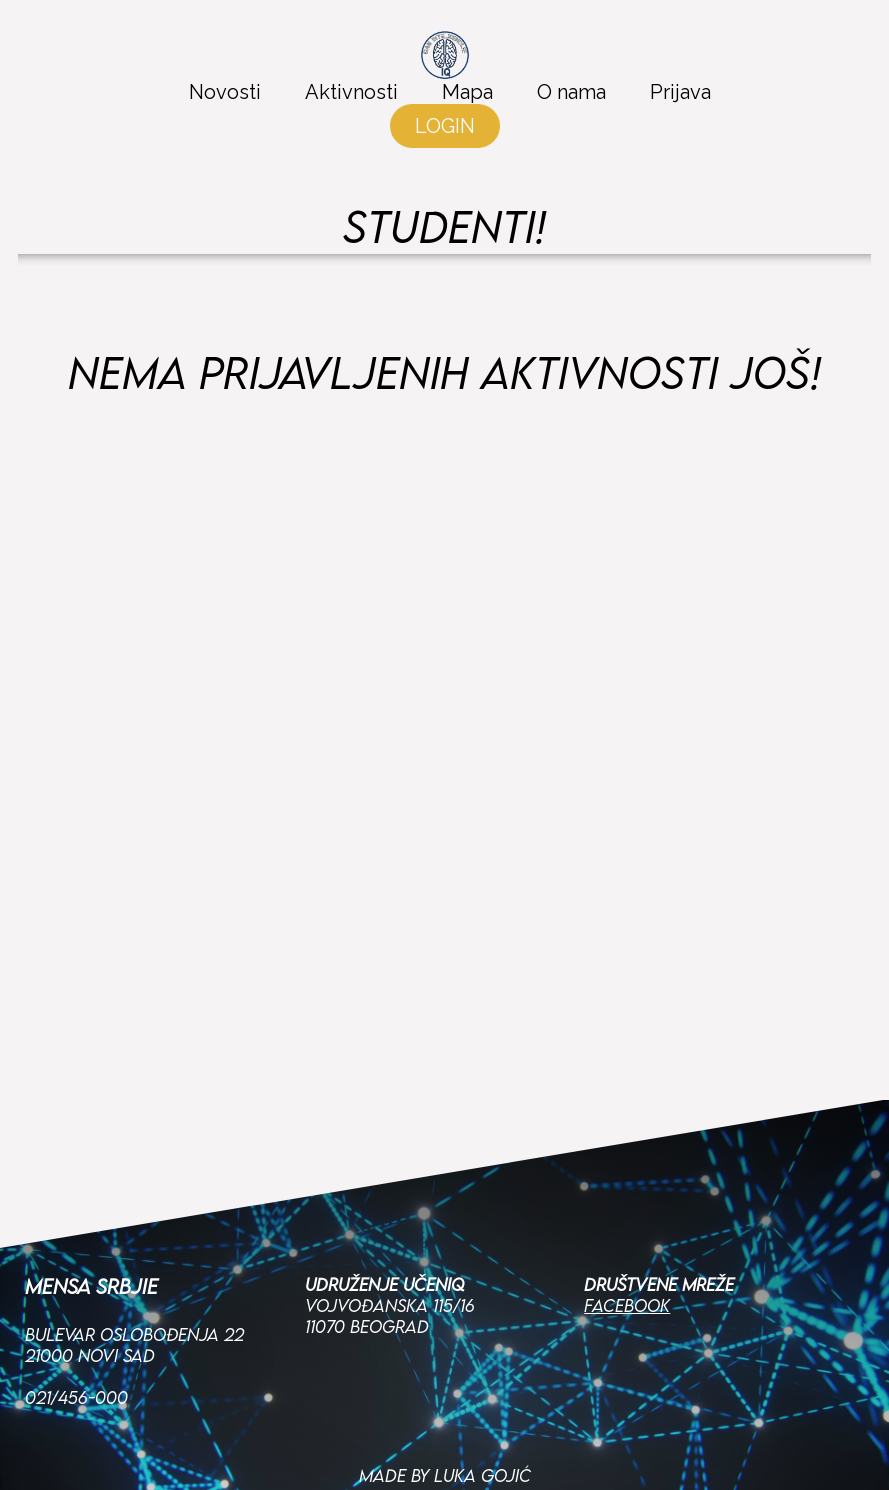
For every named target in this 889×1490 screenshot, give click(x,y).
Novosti (225, 92)
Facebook (627, 1228)
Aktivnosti (351, 92)
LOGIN (445, 126)
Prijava (680, 92)
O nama (571, 92)
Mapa (467, 92)
